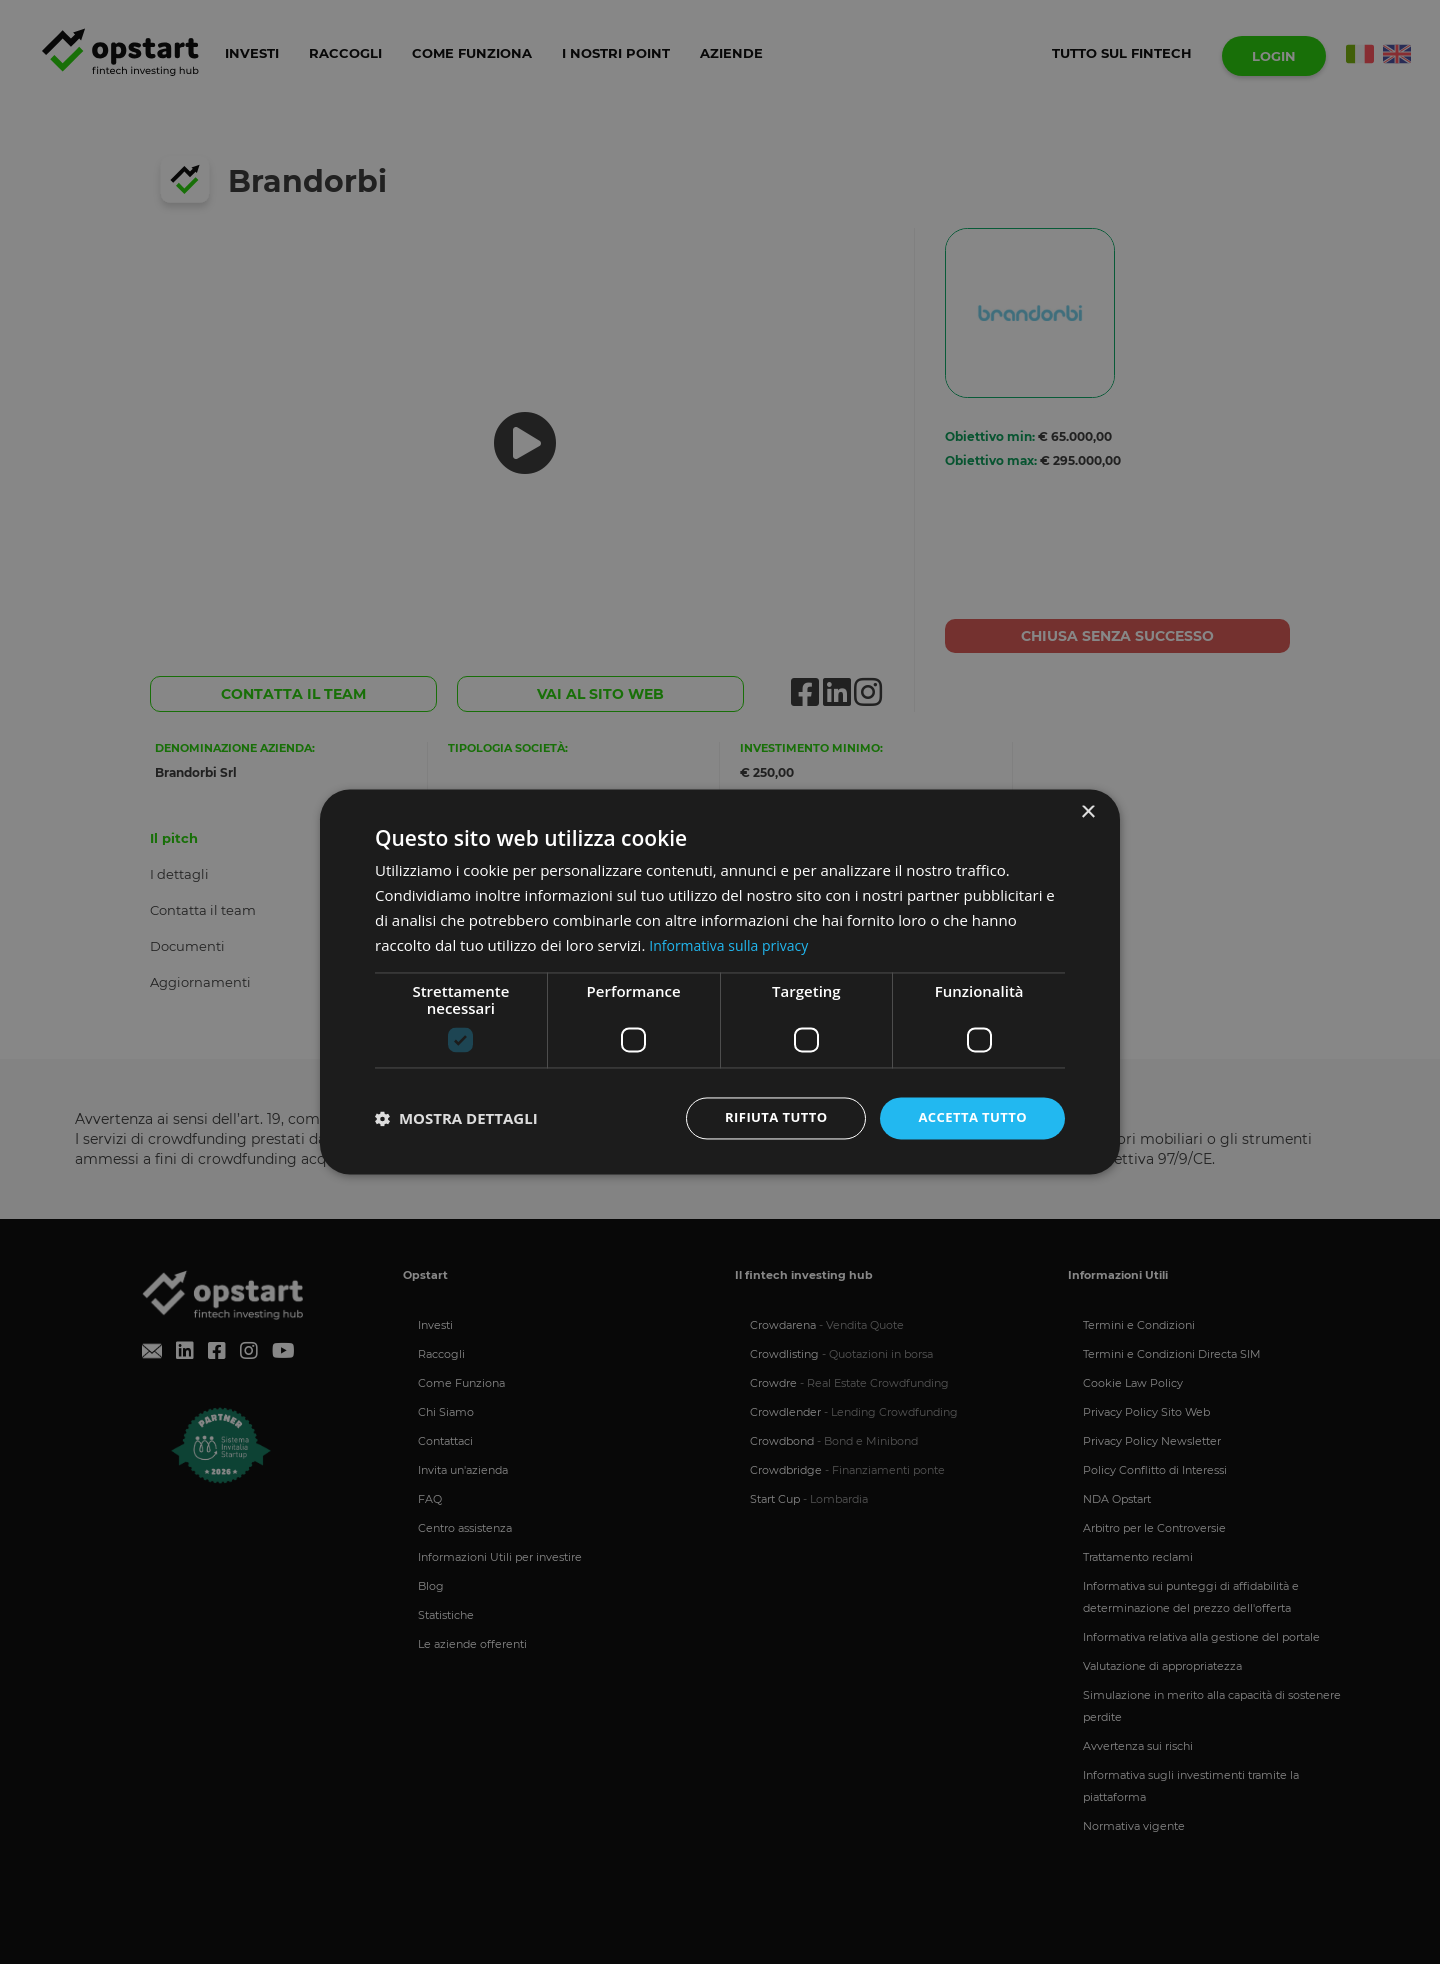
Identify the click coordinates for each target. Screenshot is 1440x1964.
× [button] (1087, 811)
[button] (456, 1119)
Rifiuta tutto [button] (764, 1117)
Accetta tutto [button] (969, 1117)
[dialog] (720, 982)
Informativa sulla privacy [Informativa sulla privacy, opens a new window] (734, 944)
